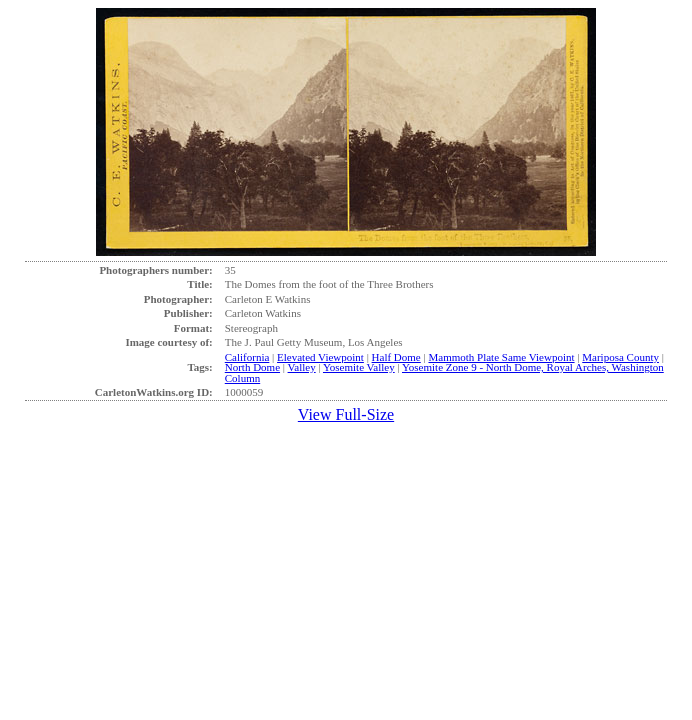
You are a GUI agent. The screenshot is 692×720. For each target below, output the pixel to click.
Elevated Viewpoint (320, 357)
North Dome (252, 367)
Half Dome (396, 357)
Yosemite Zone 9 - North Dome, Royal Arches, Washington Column (444, 372)
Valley (302, 367)
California (247, 357)
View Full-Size (346, 414)
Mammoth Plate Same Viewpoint (501, 357)
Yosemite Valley (359, 367)
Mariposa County (620, 357)
